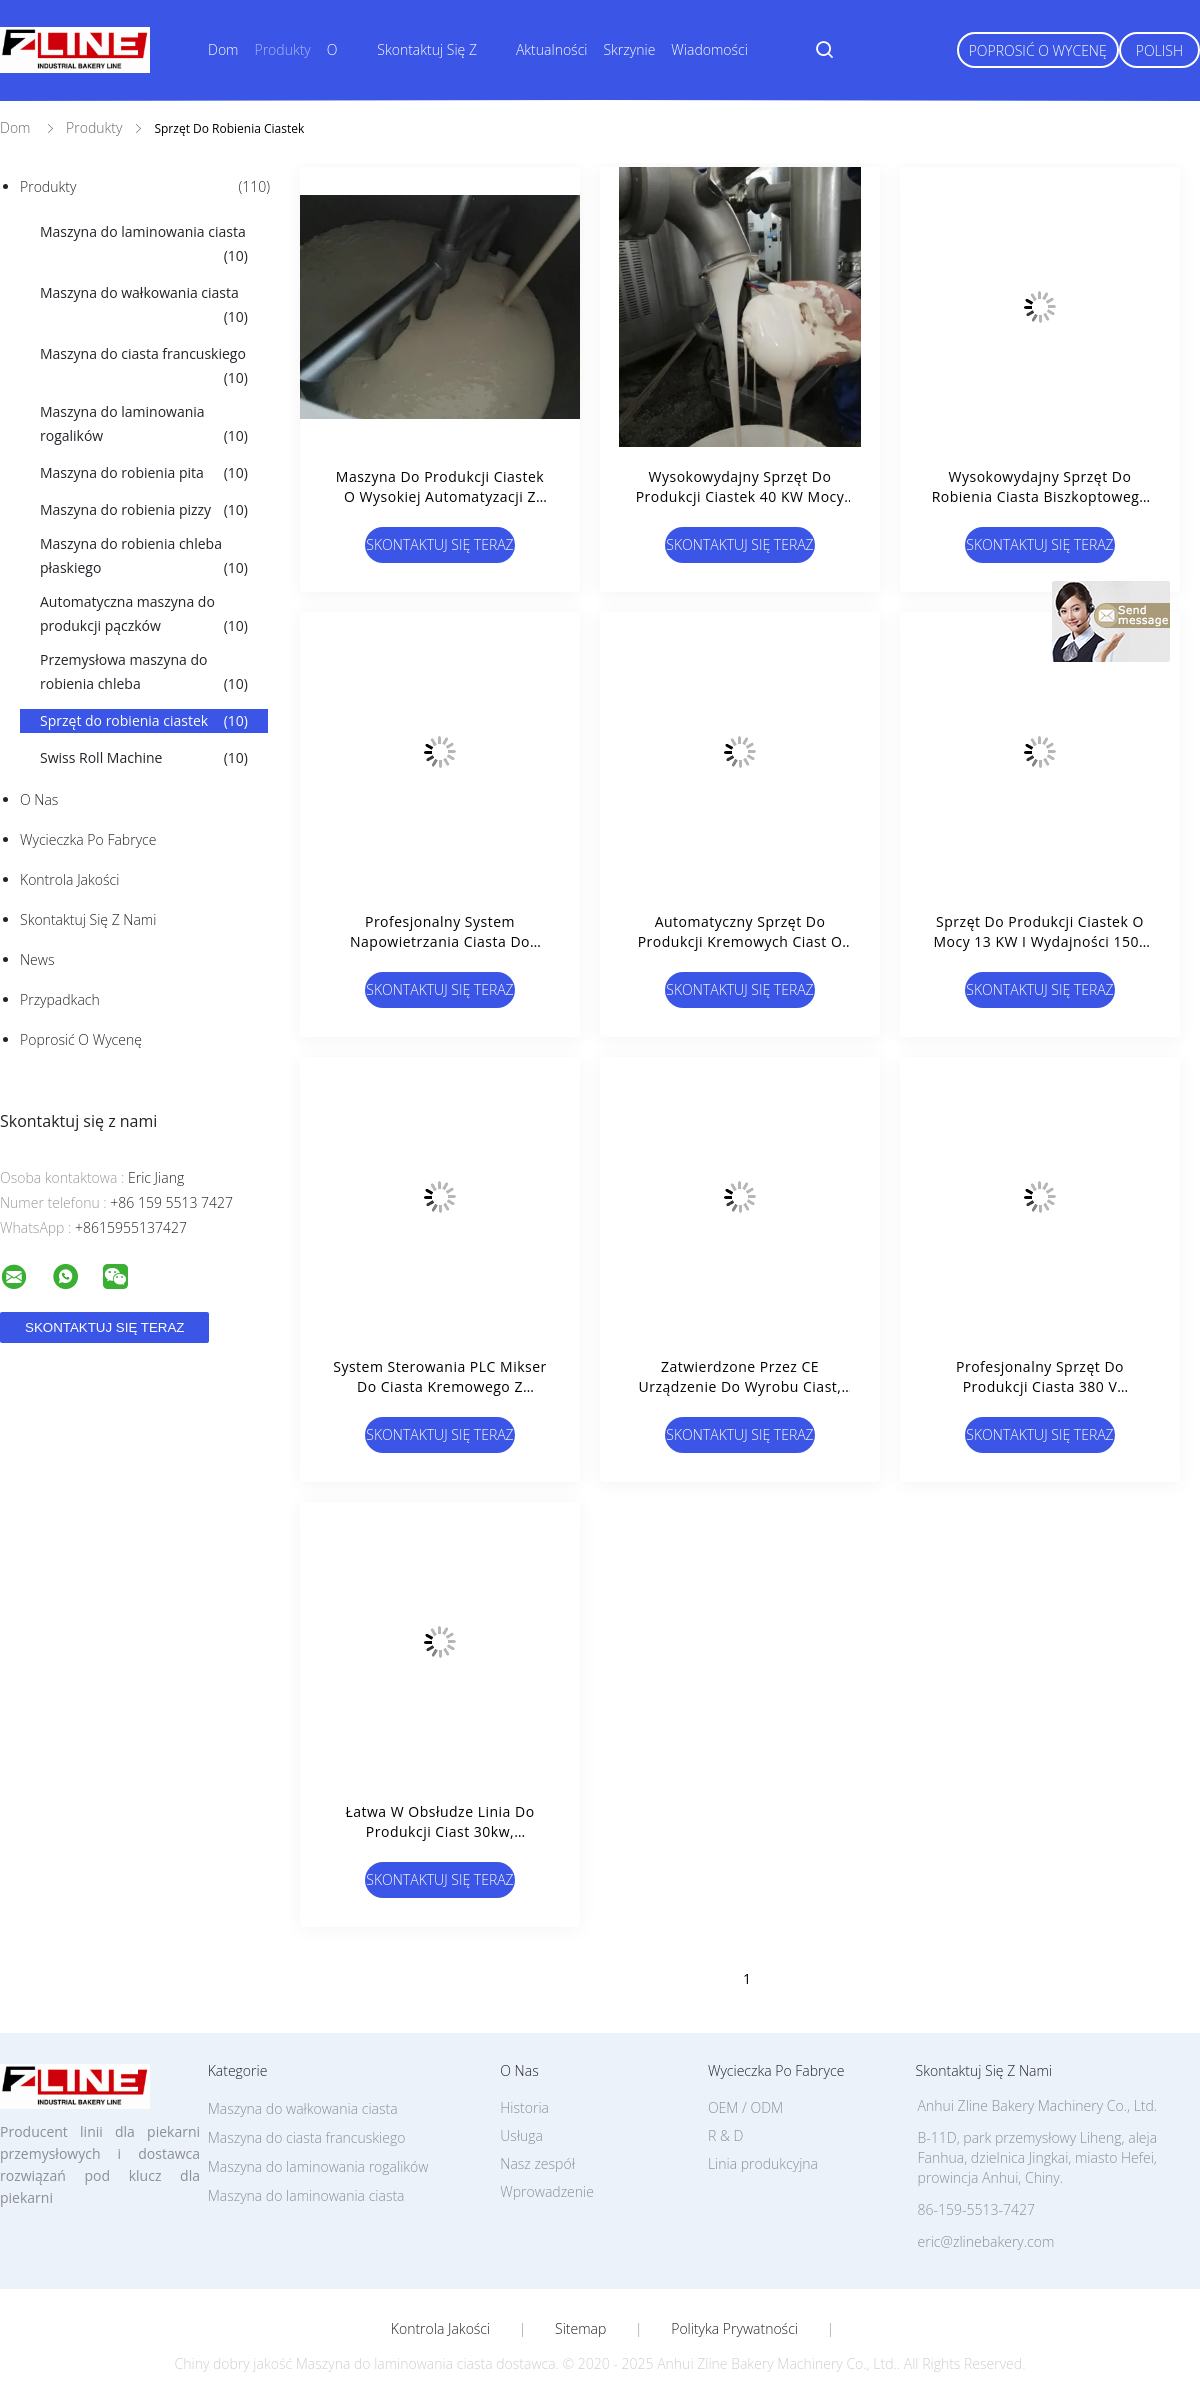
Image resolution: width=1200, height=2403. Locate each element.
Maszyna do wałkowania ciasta (144, 306)
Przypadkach (60, 999)
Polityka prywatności (734, 2329)
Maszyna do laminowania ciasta (144, 245)
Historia (524, 2107)
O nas (39, 799)
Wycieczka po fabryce (88, 839)
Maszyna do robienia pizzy (144, 510)
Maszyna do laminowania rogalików (144, 425)
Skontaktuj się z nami (88, 919)
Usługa (521, 2135)
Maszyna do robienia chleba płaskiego (144, 557)
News (37, 959)
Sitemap (580, 2329)
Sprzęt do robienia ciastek (144, 721)
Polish (1159, 50)
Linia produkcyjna (763, 2163)
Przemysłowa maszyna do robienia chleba (144, 673)
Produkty (282, 49)
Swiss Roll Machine (144, 758)
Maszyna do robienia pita (144, 473)
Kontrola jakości (69, 879)
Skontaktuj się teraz (439, 544)
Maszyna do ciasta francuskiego (144, 367)
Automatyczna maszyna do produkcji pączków (144, 615)
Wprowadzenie (547, 2191)
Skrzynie (629, 49)
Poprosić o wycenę (1038, 50)
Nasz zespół (537, 2163)
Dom (223, 49)
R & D (725, 2135)
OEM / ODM (745, 2107)
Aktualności (552, 49)
